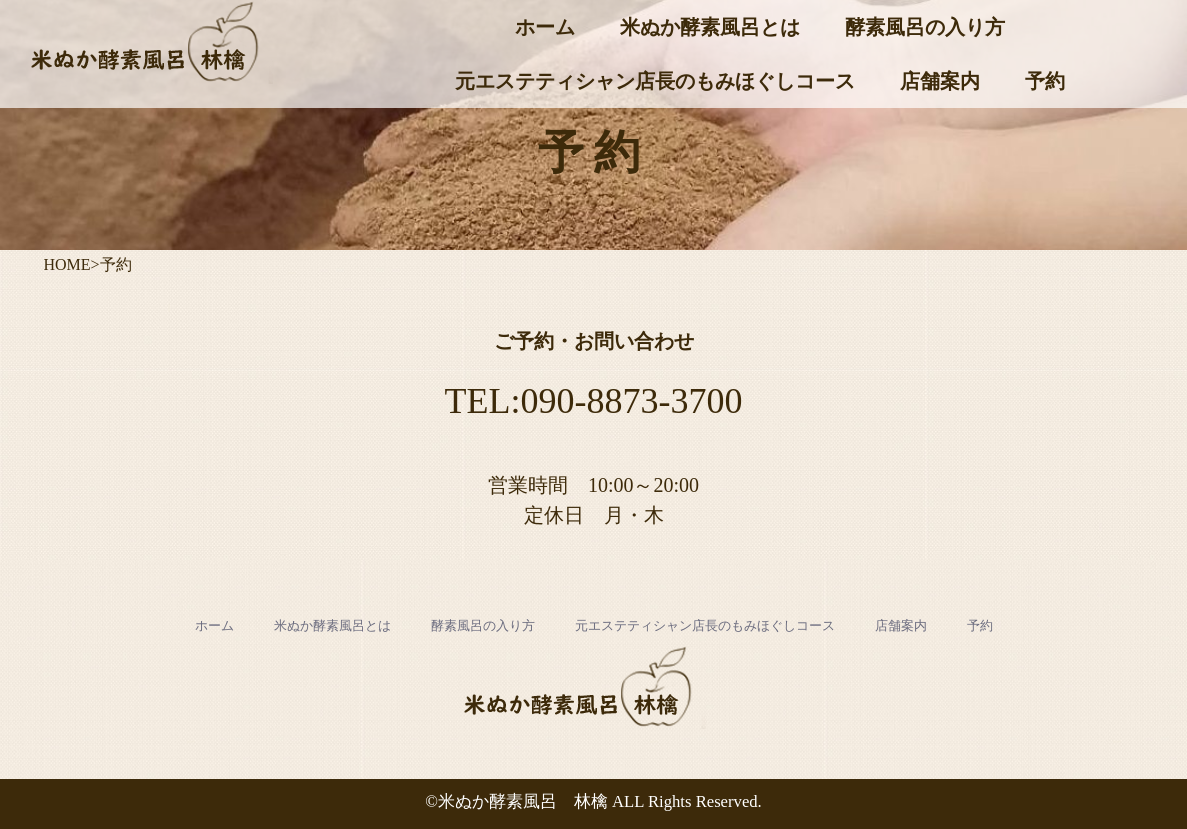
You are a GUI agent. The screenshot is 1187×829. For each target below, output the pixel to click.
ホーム (545, 27)
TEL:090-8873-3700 (594, 401)
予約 (1045, 81)
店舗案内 (940, 81)
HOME (67, 264)
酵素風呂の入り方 (925, 27)
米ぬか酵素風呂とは (710, 27)
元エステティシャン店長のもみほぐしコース (655, 81)
